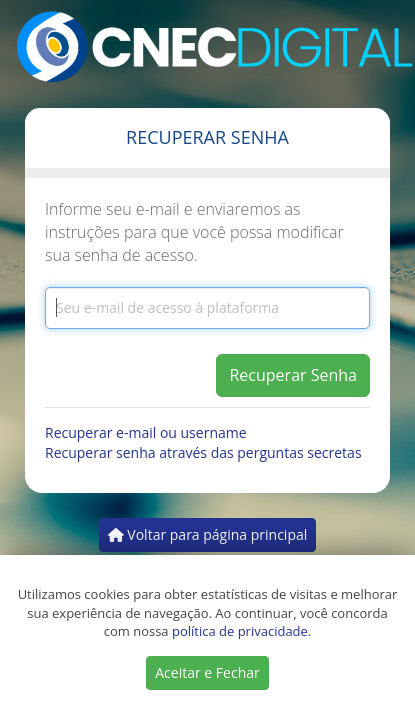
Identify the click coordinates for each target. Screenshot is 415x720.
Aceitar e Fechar (207, 672)
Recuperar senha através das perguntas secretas (203, 452)
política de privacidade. (241, 631)
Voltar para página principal (208, 534)
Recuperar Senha (293, 375)
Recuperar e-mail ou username (146, 432)
